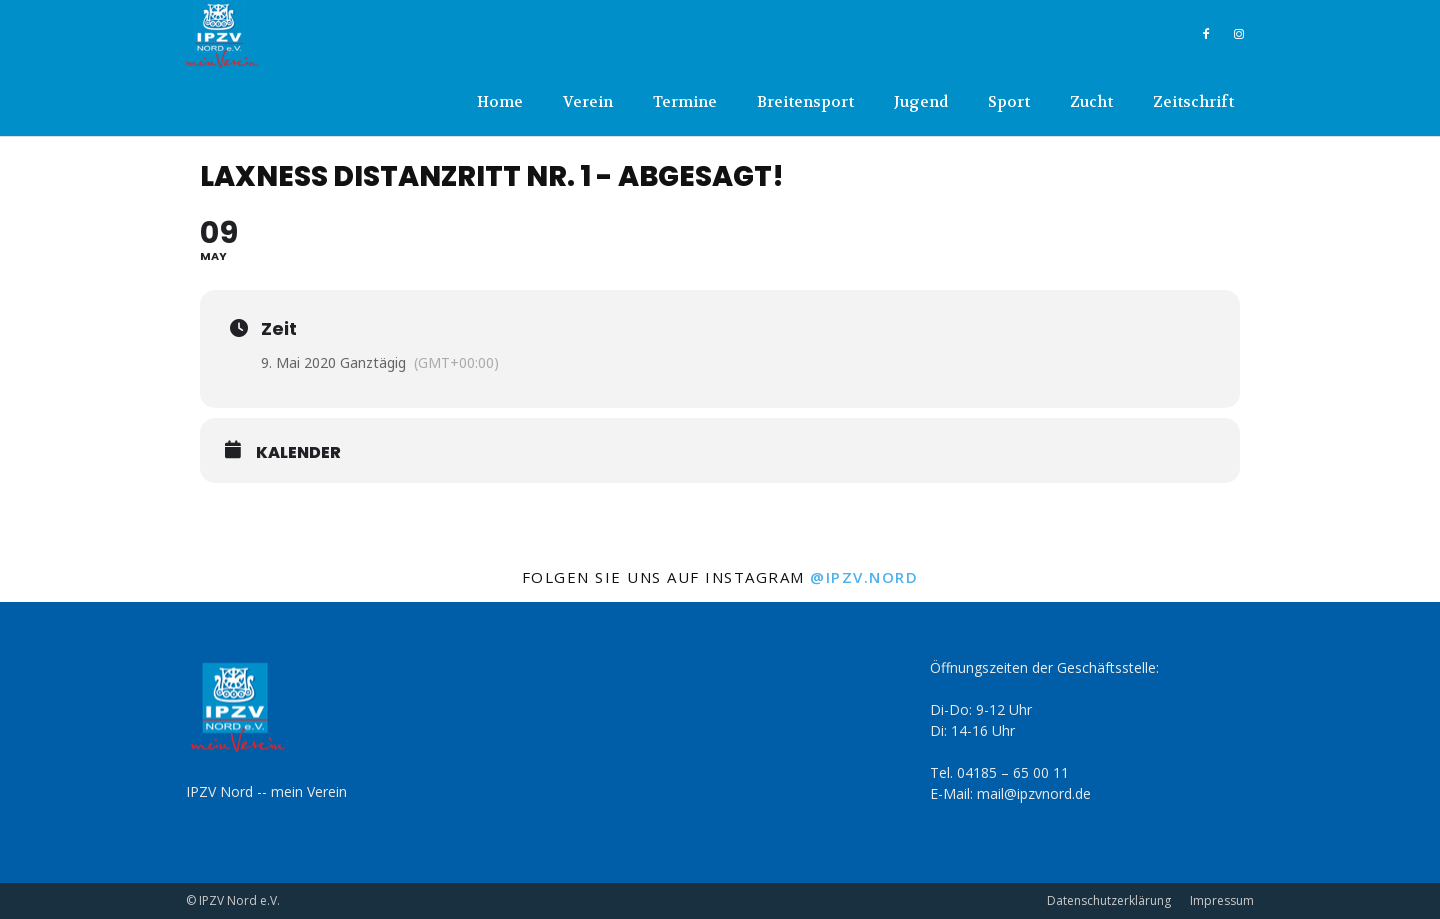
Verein (588, 102)
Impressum (1222, 900)
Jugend (921, 102)
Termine (685, 102)
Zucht (1091, 102)
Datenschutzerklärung (1109, 900)
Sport (1009, 102)
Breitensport (805, 102)
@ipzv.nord (864, 577)
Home (500, 102)
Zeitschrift (1193, 102)
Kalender (298, 453)
